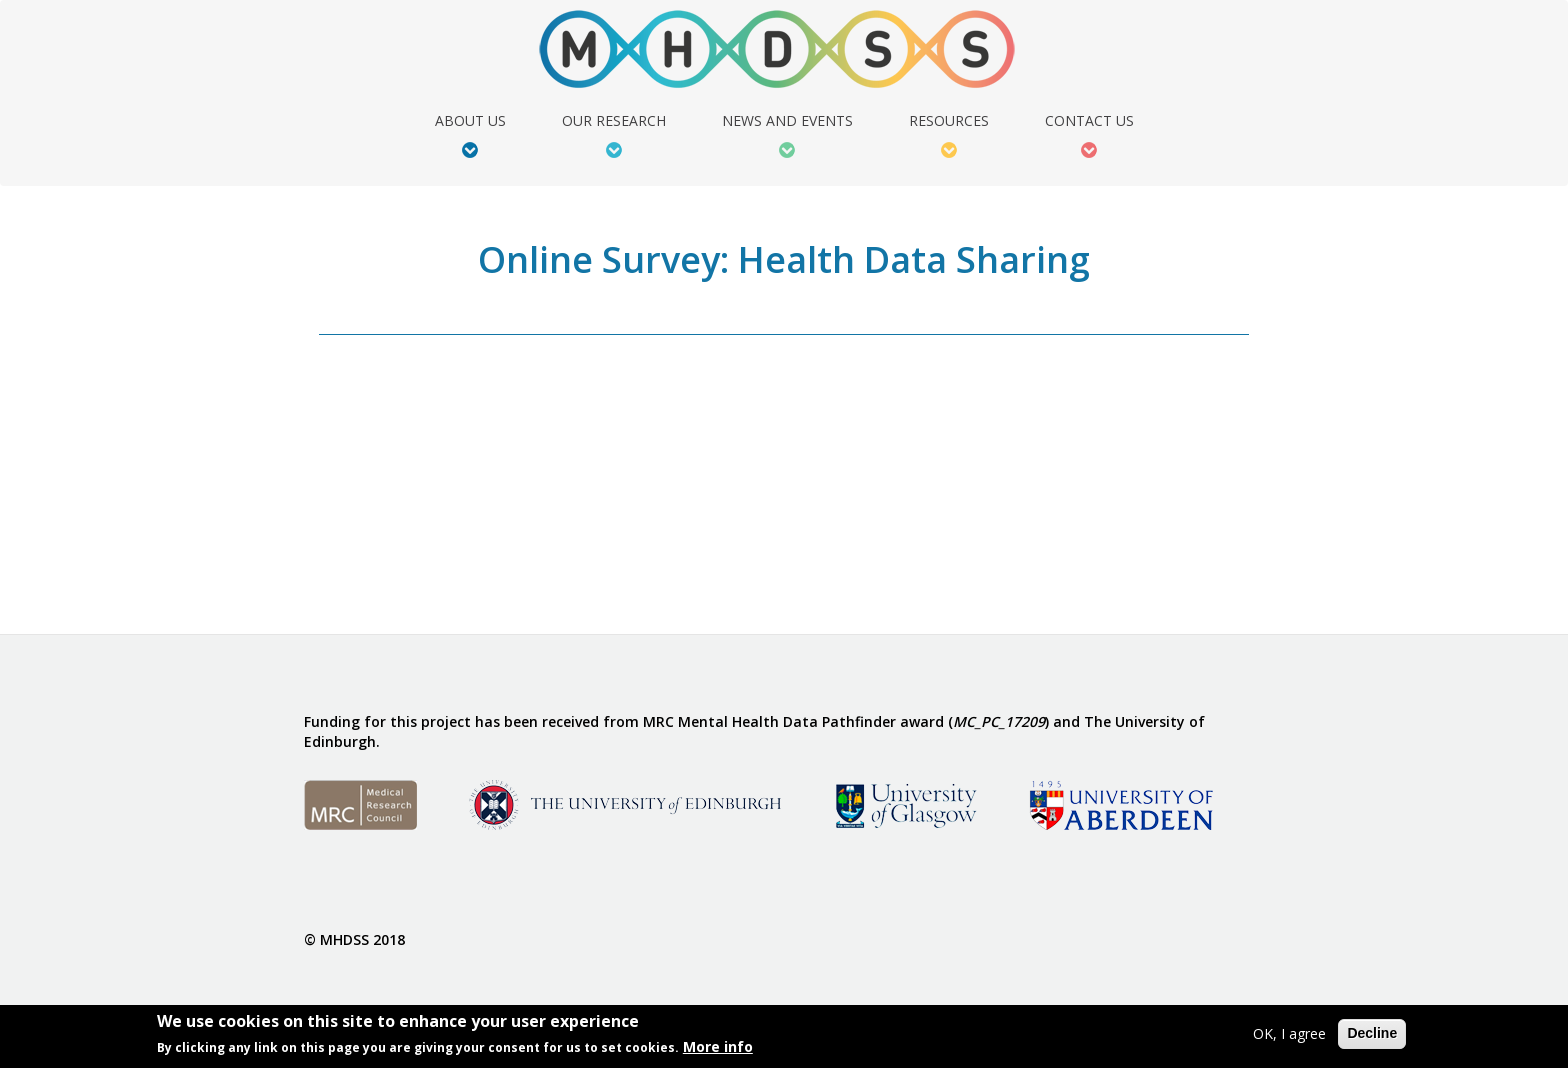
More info (718, 1046)
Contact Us (1089, 122)
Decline (1372, 1033)
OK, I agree (1289, 1033)
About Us (470, 122)
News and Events (787, 122)
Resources (949, 122)
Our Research (614, 122)
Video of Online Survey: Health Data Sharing (479, 486)
